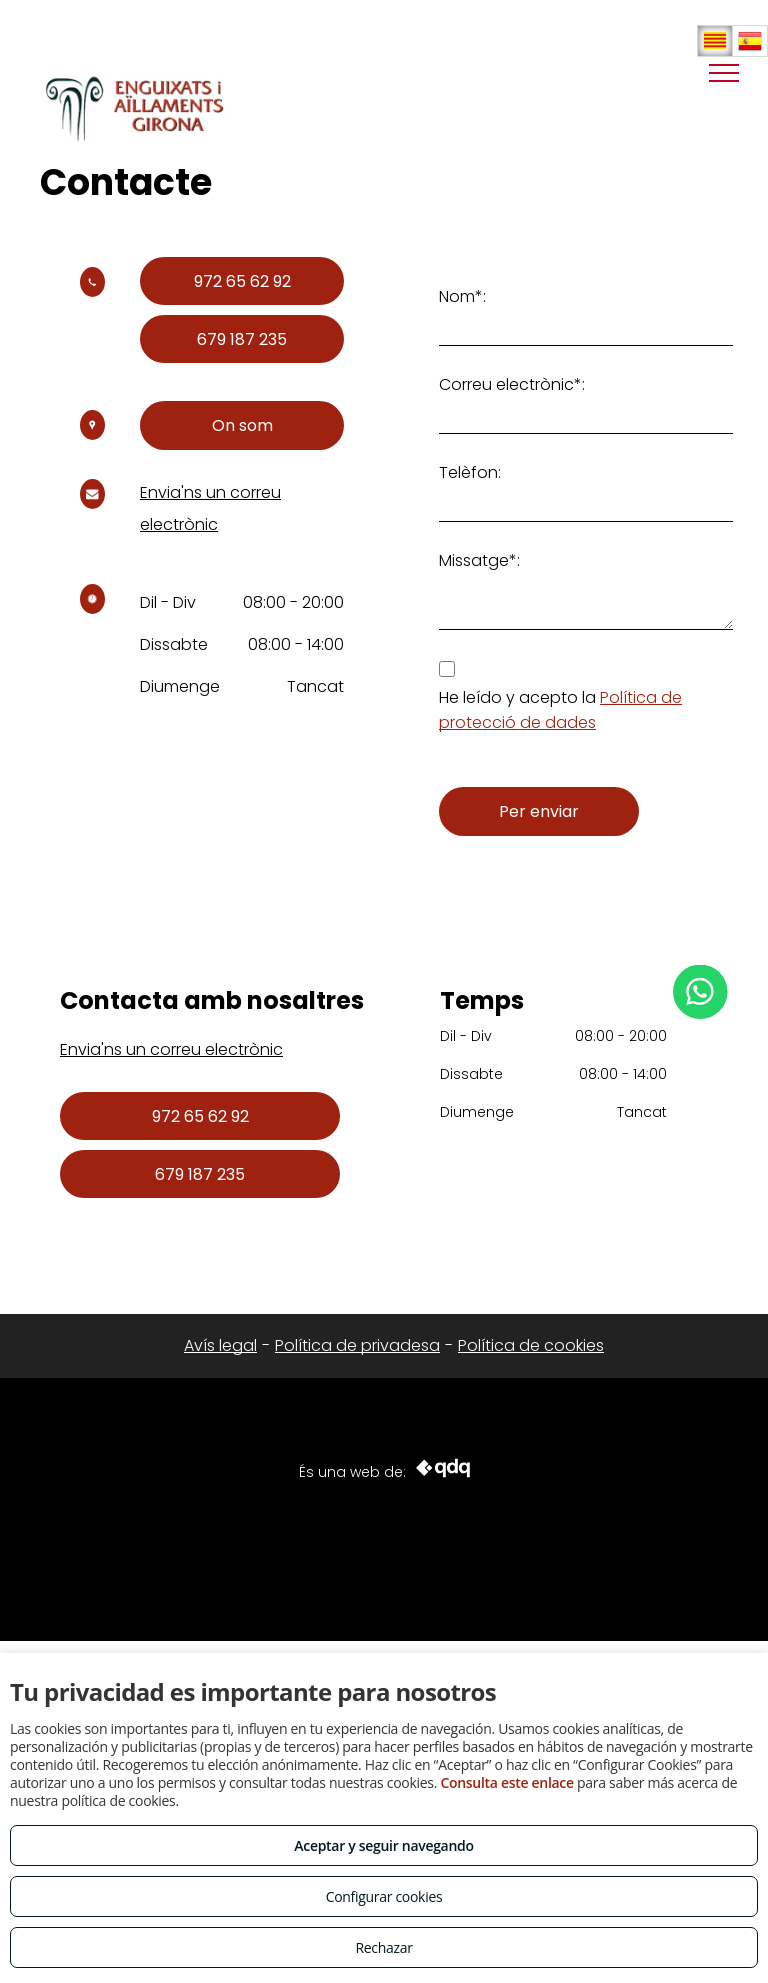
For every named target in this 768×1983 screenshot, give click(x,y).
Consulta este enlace (506, 1782)
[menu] (724, 73)
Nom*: (462, 296)
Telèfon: (470, 472)
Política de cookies (531, 1345)
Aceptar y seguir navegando (383, 1845)
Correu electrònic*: (512, 384)
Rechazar (383, 1947)
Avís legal (220, 1345)
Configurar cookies (384, 1896)
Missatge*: (479, 560)
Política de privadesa (357, 1345)
